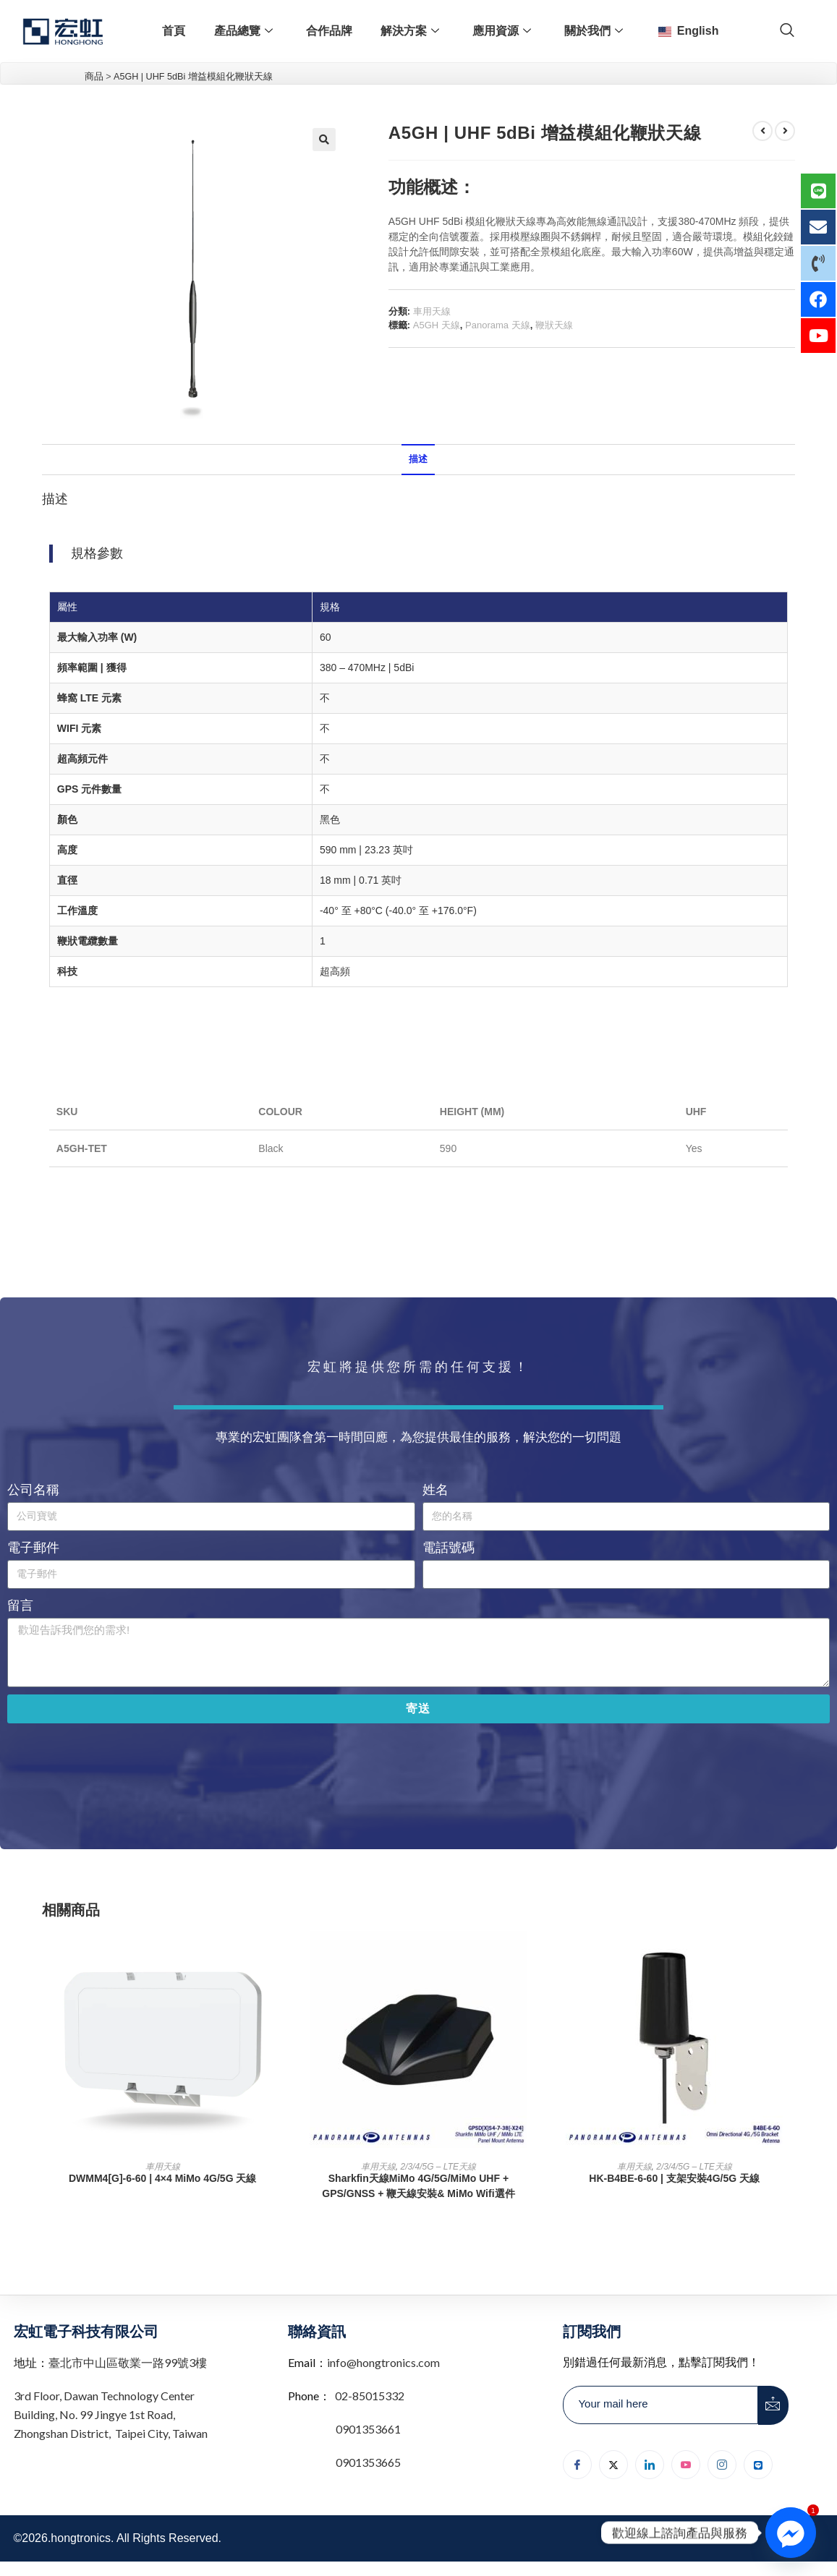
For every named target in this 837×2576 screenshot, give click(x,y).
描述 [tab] (418, 459)
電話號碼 (448, 1547)
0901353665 (367, 2462)
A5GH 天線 (436, 325)
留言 (20, 1605)
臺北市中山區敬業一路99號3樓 (127, 2362)
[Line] (758, 2464)
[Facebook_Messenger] (790, 2532)
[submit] (773, 2405)
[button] (324, 139)
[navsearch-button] (787, 31)
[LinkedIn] (649, 2464)
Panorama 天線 (497, 325)
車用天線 (432, 311)
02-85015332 (369, 2395)
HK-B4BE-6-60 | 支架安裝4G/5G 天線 (674, 2178)
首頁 (172, 31)
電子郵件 (33, 1547)
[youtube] (685, 2464)
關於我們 (593, 31)
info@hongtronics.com (383, 2362)
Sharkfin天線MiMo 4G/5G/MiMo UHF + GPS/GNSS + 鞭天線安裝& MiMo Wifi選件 (418, 2185)
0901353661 (368, 2429)
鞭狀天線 (554, 325)
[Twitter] (613, 2464)
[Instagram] (722, 2464)
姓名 (435, 1490)
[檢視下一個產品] (785, 131)
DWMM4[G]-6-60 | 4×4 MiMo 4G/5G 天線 (162, 2178)
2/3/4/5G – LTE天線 (439, 2167)
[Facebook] (577, 2464)
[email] (660, 2405)
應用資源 (501, 31)
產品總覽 (242, 31)
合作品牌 (328, 31)
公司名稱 (33, 1490)
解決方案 (410, 31)
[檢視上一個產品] (762, 131)
